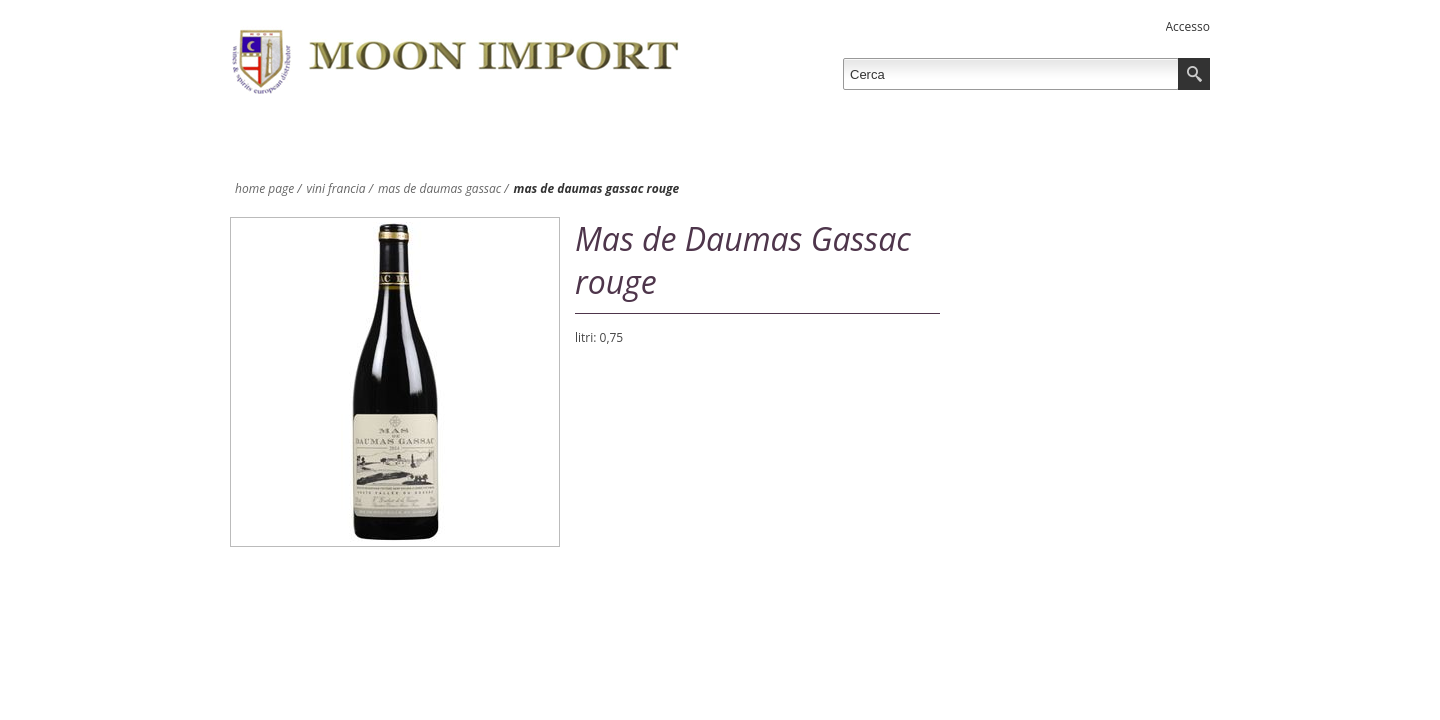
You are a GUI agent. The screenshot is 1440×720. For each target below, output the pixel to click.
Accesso (1188, 26)
